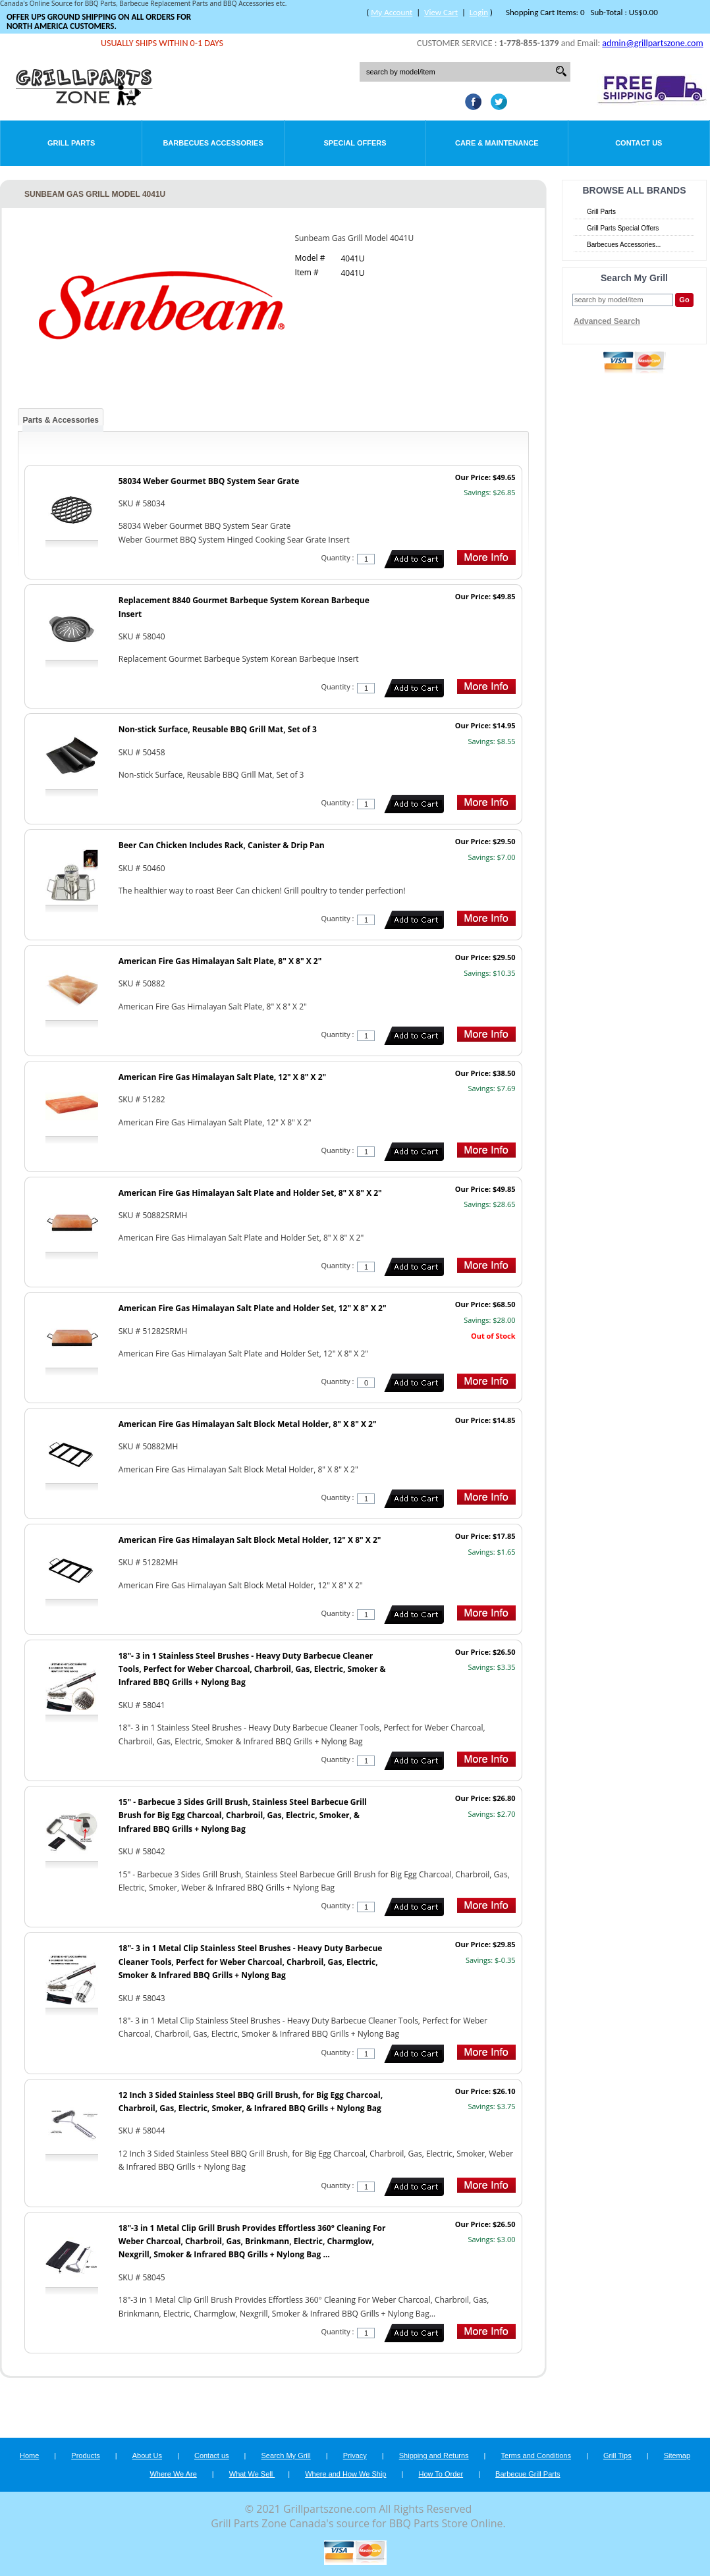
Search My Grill (286, 2455)
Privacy (355, 2455)
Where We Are (173, 2474)
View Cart (441, 12)
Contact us (211, 2455)
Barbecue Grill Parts (527, 2474)
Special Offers (354, 143)
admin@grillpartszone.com (652, 43)
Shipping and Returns (434, 2455)
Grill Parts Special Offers (623, 228)
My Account (391, 12)
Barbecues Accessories (213, 143)
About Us (147, 2455)
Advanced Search (607, 321)
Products (85, 2455)
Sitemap (677, 2455)
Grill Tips (617, 2455)
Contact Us (638, 143)
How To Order (440, 2474)
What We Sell (252, 2474)
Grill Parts (71, 143)
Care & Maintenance (497, 143)
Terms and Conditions (536, 2455)
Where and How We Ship (345, 2474)
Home (29, 2455)
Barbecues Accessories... (624, 244)
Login (479, 12)
